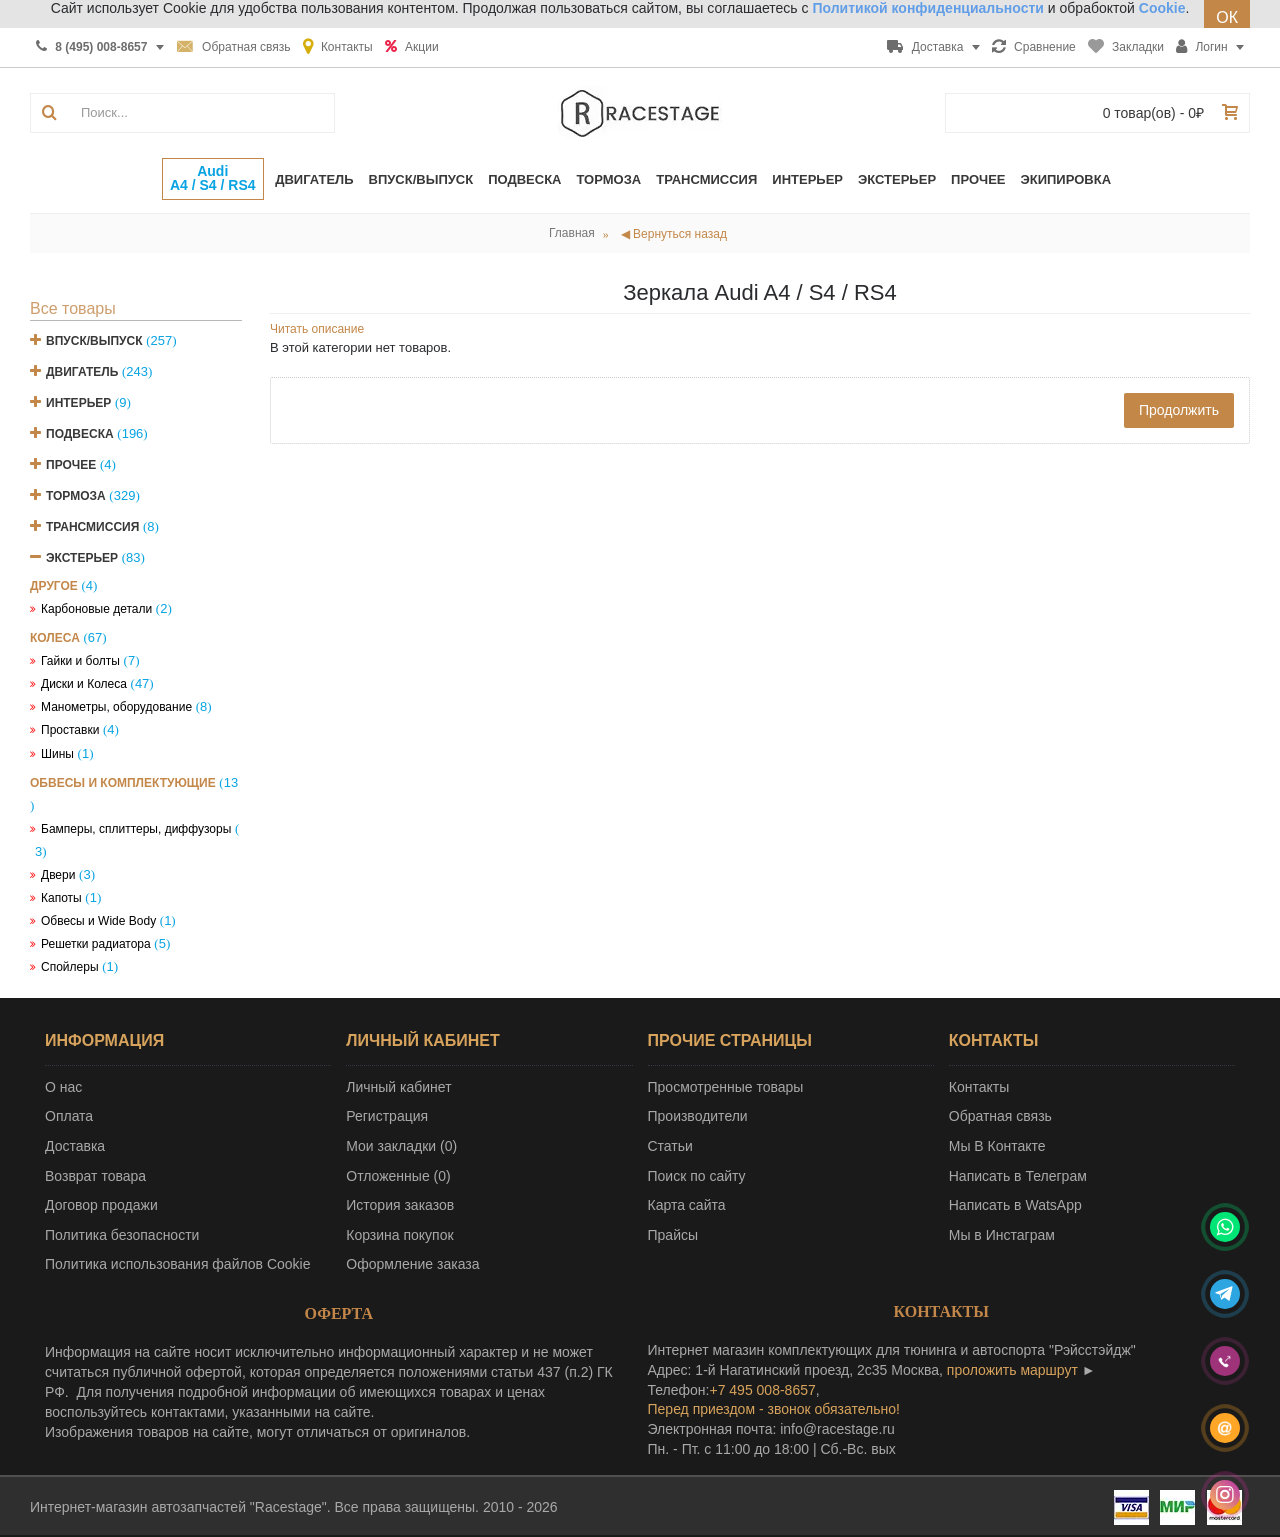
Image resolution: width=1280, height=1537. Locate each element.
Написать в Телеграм (1018, 1176)
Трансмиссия (92, 527)
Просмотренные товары (726, 1087)
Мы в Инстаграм (1002, 1235)
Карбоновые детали (96, 609)
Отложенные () (398, 1176)
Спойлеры (70, 967)
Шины (57, 754)
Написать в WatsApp (1015, 1205)
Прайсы (673, 1235)
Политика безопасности (122, 1235)
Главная (572, 233)
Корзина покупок (399, 1235)
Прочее (71, 465)
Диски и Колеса (84, 684)
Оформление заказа (412, 1264)
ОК (1227, 17)
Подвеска (80, 434)
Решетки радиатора (96, 944)
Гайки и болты (80, 661)
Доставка (75, 1146)
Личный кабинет (398, 1087)
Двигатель (82, 372)
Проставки (70, 730)
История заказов (400, 1205)
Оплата (69, 1116)
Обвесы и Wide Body (98, 921)
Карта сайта (687, 1205)
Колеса (55, 638)
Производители (698, 1116)
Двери (58, 875)
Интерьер (78, 403)
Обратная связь (1000, 1116)
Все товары (73, 308)
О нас (63, 1087)
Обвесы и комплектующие (123, 783)
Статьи (670, 1146)
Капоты (61, 898)
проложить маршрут (1012, 1370)
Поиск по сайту (697, 1176)
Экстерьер (82, 558)
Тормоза (76, 496)
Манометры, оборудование (116, 707)
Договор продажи (101, 1205)
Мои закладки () (401, 1146)
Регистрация (387, 1116)
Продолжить (1179, 410)
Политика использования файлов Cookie (178, 1264)
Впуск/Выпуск (94, 341)
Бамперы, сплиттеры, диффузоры (136, 829)
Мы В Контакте (997, 1146)
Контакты (979, 1087)
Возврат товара (95, 1176)
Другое (54, 586)
